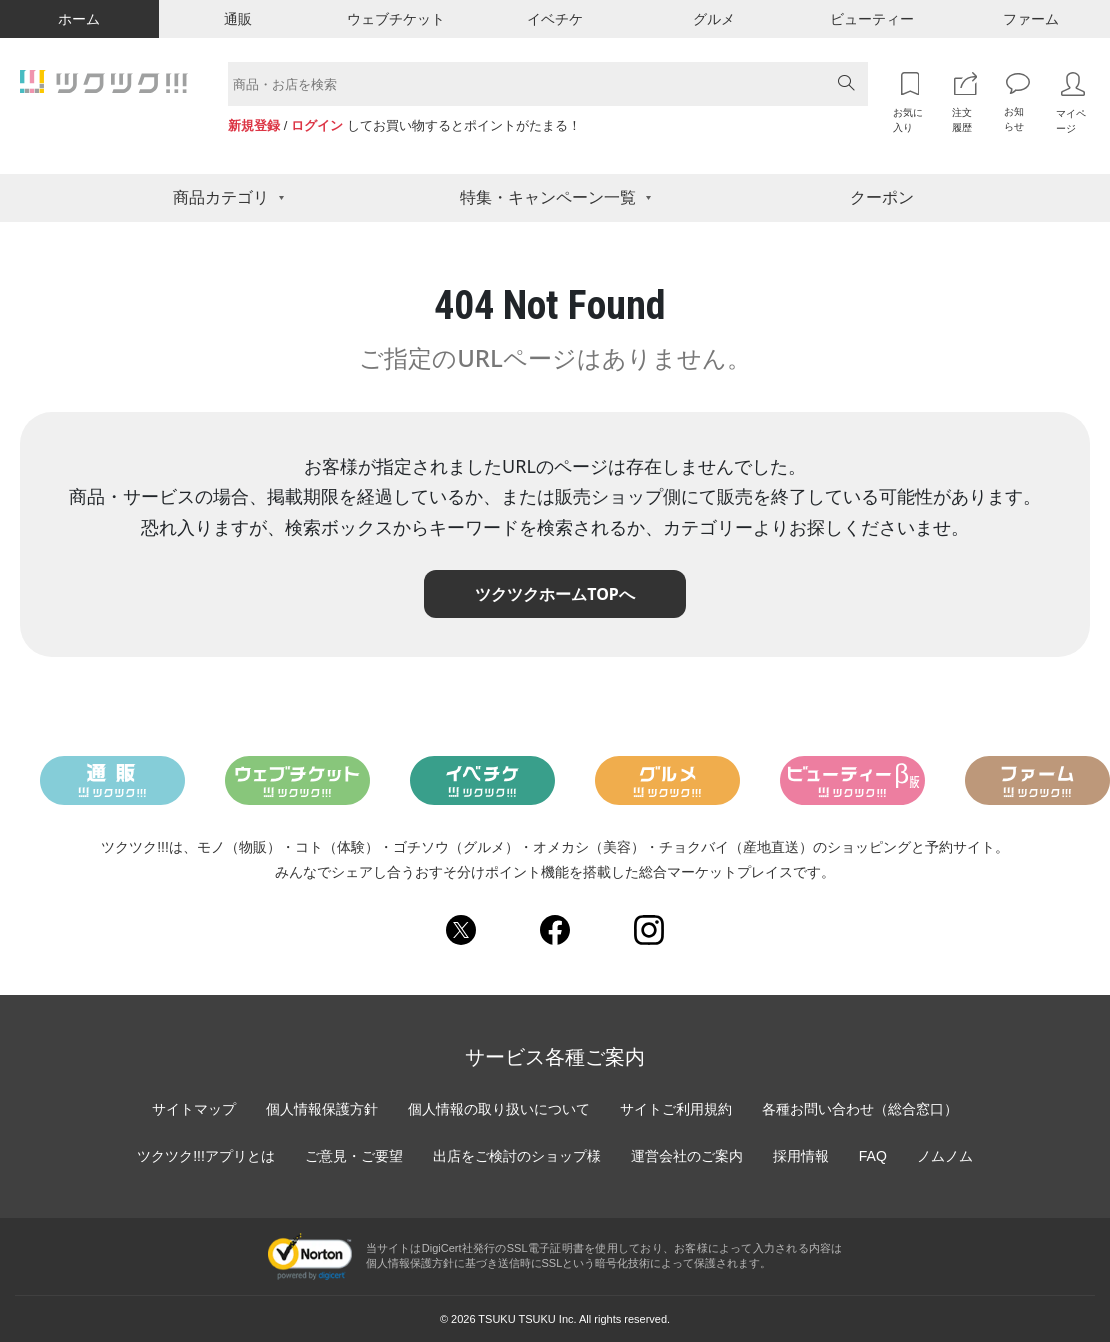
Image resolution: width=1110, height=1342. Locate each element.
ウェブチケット (396, 19)
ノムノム (945, 1156)
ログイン (317, 125)
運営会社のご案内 (687, 1156)
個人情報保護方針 (322, 1109)
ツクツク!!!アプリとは (206, 1156)
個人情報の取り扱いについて (499, 1109)
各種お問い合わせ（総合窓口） (860, 1109)
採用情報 (801, 1156)
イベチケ (555, 19)
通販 (238, 19)
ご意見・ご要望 (354, 1156)
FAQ (873, 1156)
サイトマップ (194, 1109)
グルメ (714, 19)
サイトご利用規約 (676, 1109)
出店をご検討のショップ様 (517, 1156)
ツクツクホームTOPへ (555, 594)
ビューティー (872, 19)
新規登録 (254, 125)
